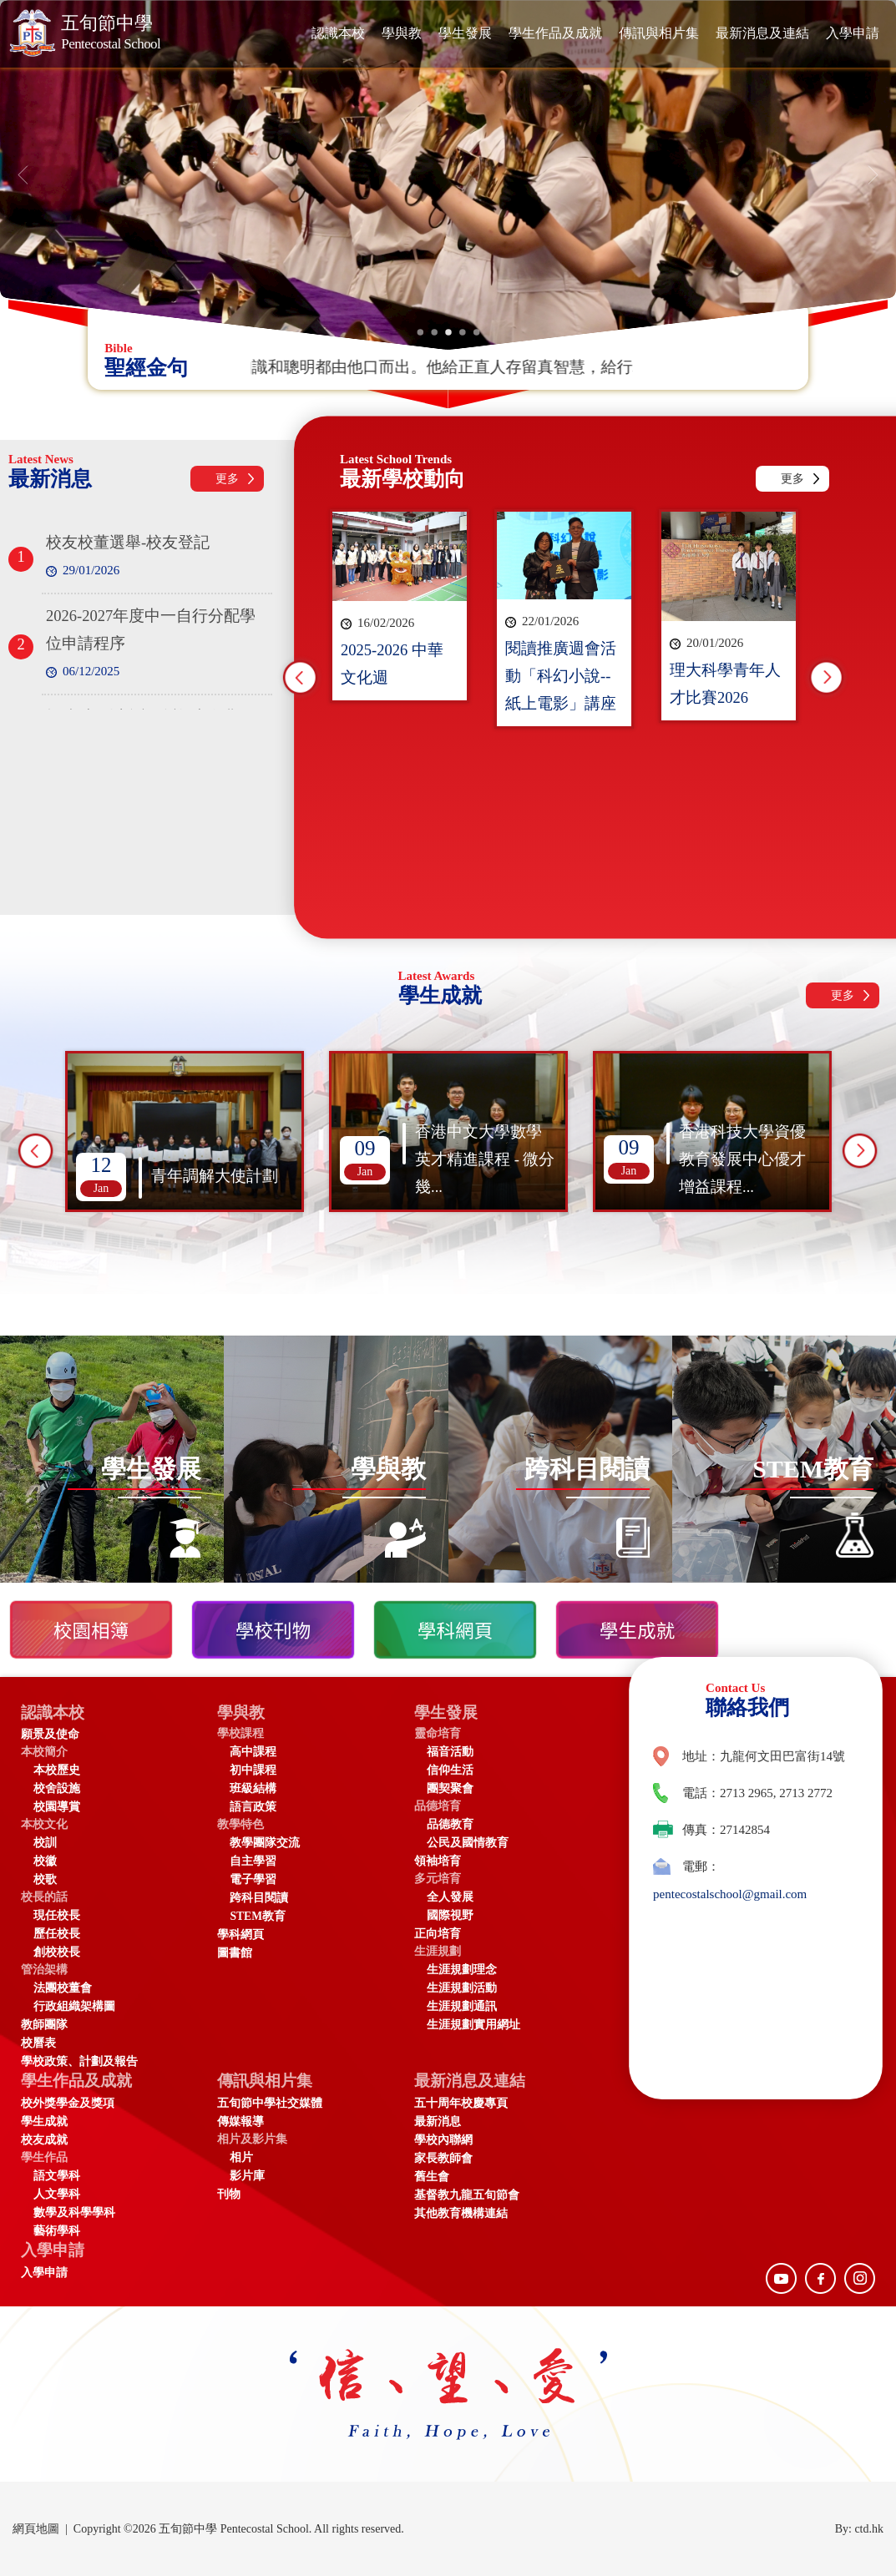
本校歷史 (56, 1770)
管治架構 (44, 1969)
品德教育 (450, 1824)
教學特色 (240, 1824)
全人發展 (450, 1897)
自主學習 (253, 1861)
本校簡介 (44, 1751)
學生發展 (465, 33)
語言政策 (253, 1807)
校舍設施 (56, 1788)
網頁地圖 (36, 2529)
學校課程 (240, 1733)
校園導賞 (56, 1807)
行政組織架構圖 (74, 2006)
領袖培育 (437, 1861)
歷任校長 (56, 1933)
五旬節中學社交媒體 (269, 2103)
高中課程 (253, 1751)
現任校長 (56, 1915)
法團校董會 (62, 1988)
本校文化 (44, 1824)
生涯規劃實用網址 (473, 2024)
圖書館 (234, 1953)
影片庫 (247, 2175)
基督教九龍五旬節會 (466, 2195)
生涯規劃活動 (462, 1988)
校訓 (45, 1842)
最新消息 (437, 2121)
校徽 (45, 1861)
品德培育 (437, 1806)
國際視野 (450, 1915)
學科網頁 (240, 1934)
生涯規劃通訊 (462, 2006)
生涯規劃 (437, 1951)
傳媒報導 (240, 2121)
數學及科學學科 (74, 2212)
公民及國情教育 (468, 1842)
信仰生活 (450, 1770)
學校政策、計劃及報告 (79, 2061)
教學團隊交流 (265, 1842)
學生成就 (44, 2121)
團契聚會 (450, 1788)
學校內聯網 (443, 2140)
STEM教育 (258, 1916)
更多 (227, 478)
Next (827, 678)
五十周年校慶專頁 (461, 2103)
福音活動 (450, 1751)
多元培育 (437, 1878)
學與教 (402, 33)
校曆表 (38, 2043)
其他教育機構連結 (461, 2213)
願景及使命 (50, 1734)
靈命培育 (437, 1733)
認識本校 (338, 33)
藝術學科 (56, 2231)
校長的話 (44, 1897)
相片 (241, 2157)
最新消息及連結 (762, 33)
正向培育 (437, 1933)
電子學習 (253, 1879)
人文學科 (56, 2194)
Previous (301, 678)
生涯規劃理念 (462, 1969)
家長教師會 (443, 2158)
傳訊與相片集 (659, 33)
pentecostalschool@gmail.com (730, 1894)
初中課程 (253, 1770)
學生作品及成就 (555, 33)
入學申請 (852, 33)
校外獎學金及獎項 (67, 2103)
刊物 (228, 2194)
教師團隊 (44, 2024)
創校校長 (56, 1952)
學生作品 (44, 2157)
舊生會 (431, 2176)
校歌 (45, 1879)
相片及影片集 (252, 2139)
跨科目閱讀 (259, 1898)
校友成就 (44, 2140)
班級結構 (253, 1788)
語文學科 (56, 2175)
